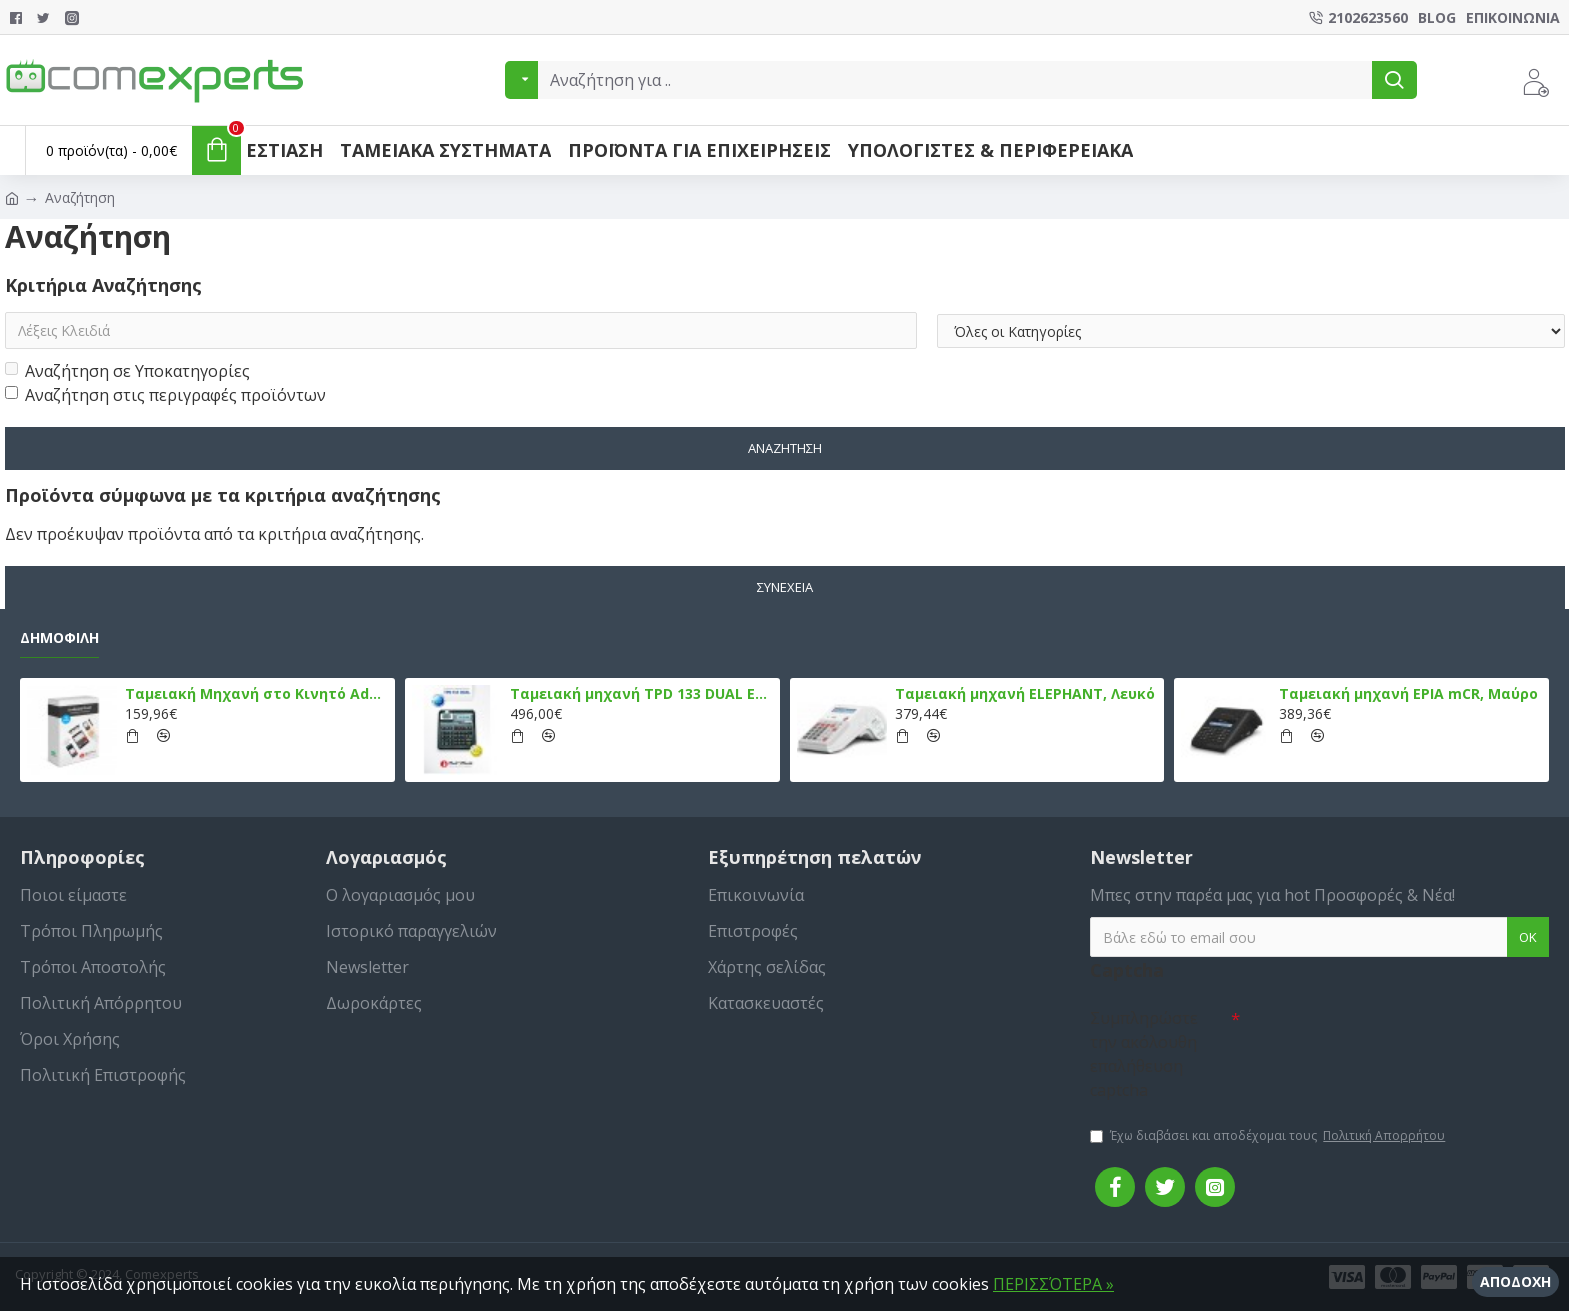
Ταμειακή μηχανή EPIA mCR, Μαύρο (1408, 694)
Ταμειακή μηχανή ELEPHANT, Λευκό (1025, 694)
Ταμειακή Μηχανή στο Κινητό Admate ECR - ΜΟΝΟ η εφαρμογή (256, 694)
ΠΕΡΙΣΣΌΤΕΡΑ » (1053, 1284)
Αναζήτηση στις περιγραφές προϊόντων (165, 396)
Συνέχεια (785, 587)
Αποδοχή (1515, 1281)
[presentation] (1380, 1035)
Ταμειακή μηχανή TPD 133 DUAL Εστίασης (641, 694)
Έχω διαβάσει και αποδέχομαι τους (1269, 1136)
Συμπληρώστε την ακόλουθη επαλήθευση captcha (1144, 1054)
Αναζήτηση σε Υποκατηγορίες (127, 372)
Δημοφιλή (59, 638)
